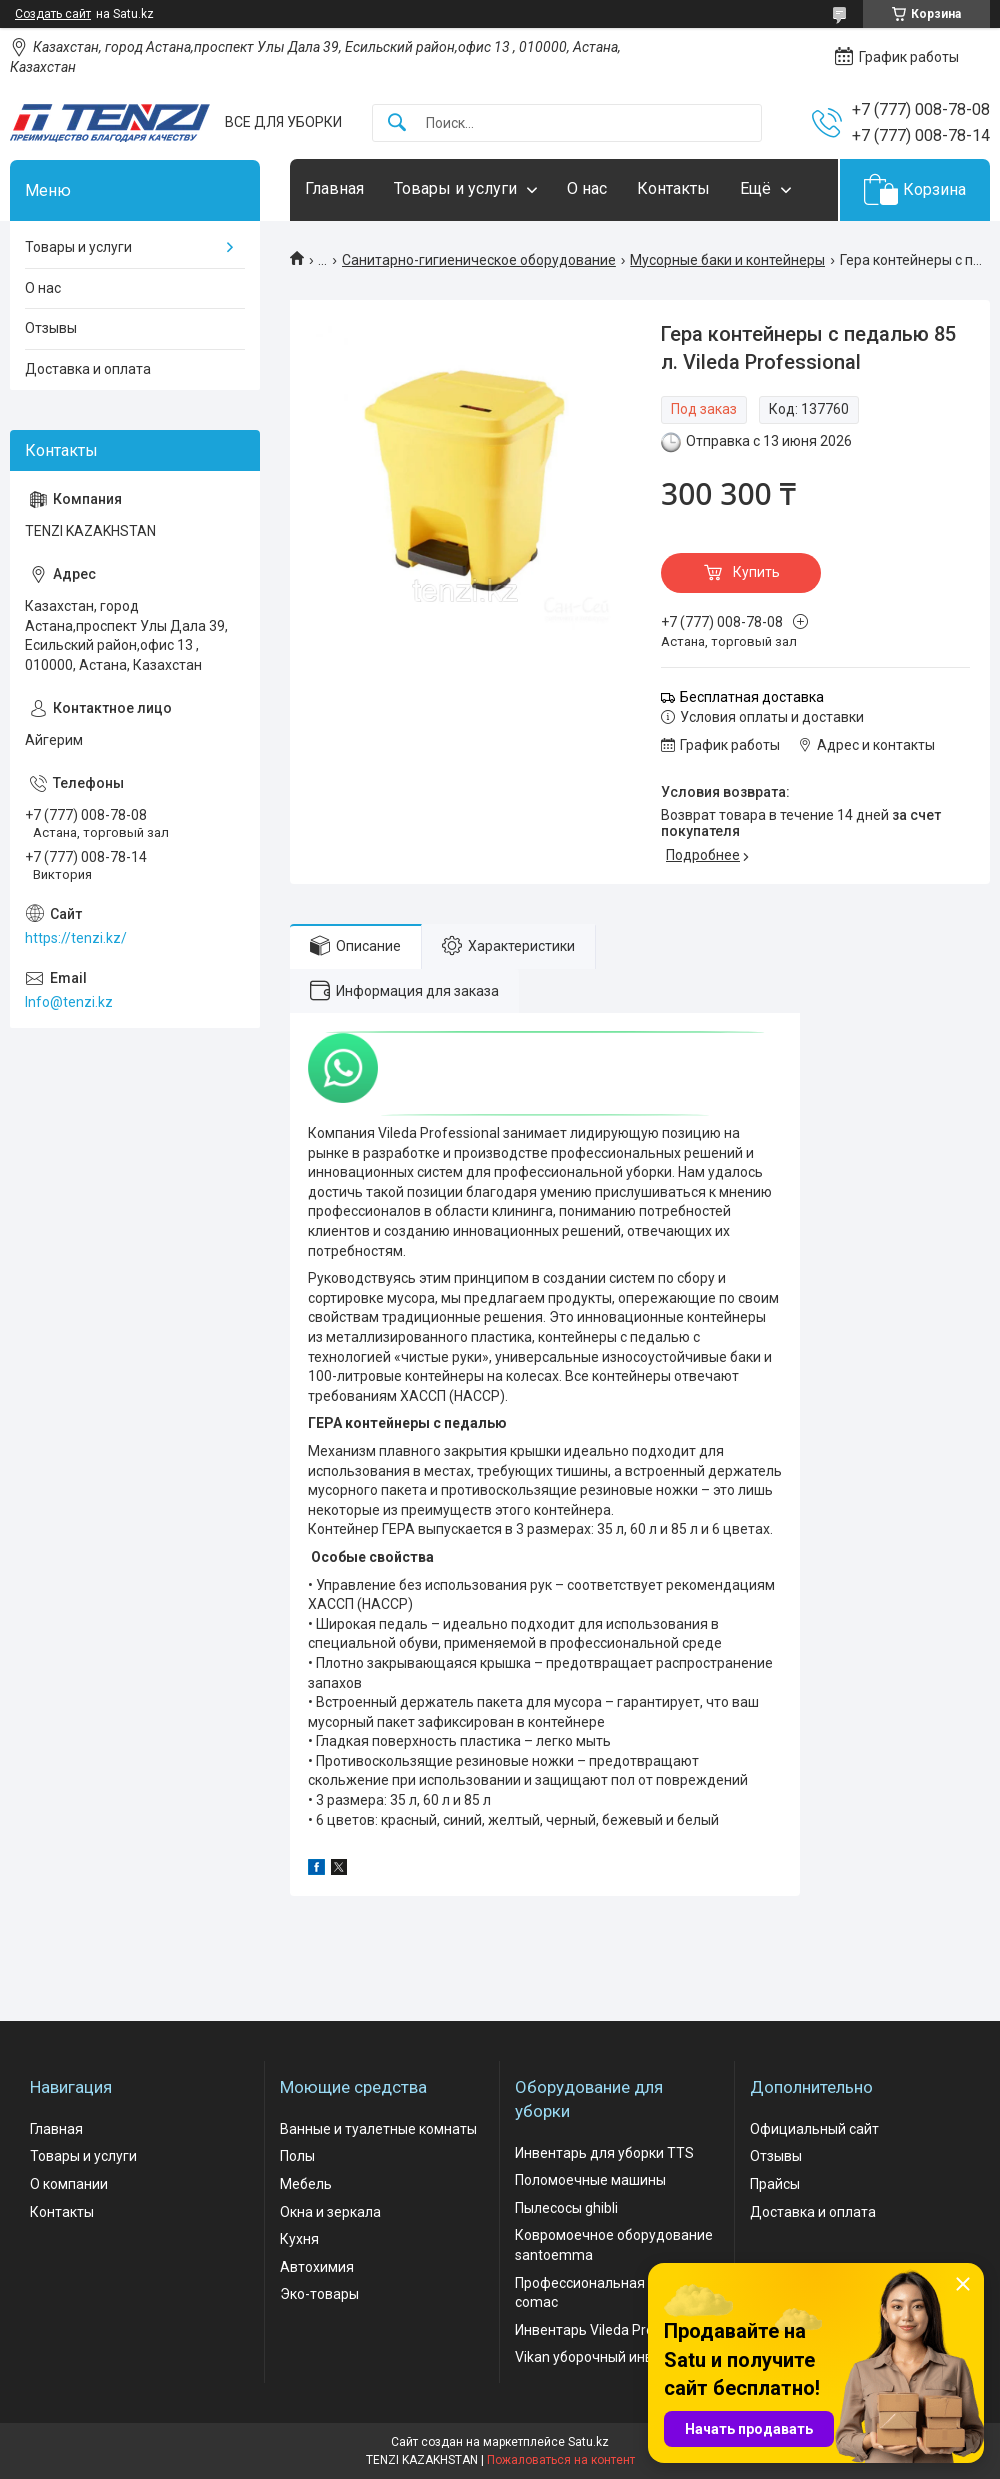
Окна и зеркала (330, 2212)
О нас (587, 188)
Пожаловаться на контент (561, 2460)
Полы (297, 2156)
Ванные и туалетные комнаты (378, 2129)
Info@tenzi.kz (69, 1002)
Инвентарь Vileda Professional (613, 2330)
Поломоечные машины (590, 2180)
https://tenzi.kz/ (76, 938)
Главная (334, 188)
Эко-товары (319, 2294)
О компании (69, 2184)
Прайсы (775, 2184)
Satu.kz (588, 2442)
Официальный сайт (814, 2129)
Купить (756, 572)
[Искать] (397, 123)
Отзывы (51, 328)
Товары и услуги (455, 188)
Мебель (306, 2184)
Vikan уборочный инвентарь (607, 2357)
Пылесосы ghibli (566, 2208)
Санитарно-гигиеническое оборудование (479, 260)
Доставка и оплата (88, 369)
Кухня (299, 2239)
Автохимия (317, 2267)
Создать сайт (53, 14)
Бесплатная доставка (752, 697)
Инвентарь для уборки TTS (604, 2153)
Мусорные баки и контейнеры (727, 260)
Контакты (673, 188)
